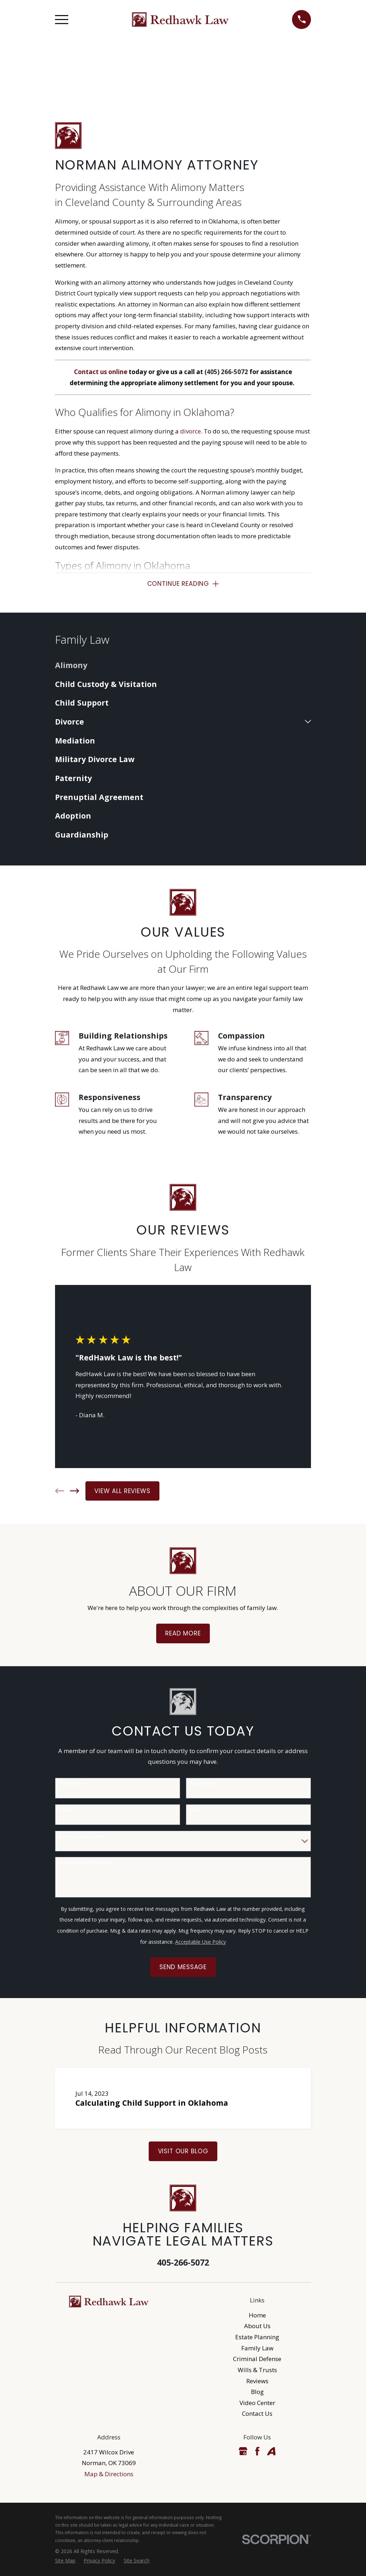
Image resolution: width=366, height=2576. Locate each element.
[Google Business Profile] (243, 2451)
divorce (190, 431)
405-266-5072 (183, 2262)
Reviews (257, 2381)
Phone (65, 1810)
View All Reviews (122, 1491)
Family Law (257, 2348)
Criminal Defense (257, 2359)
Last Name (202, 1784)
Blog (257, 2392)
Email (195, 1810)
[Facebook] (257, 2451)
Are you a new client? (82, 1837)
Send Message (183, 1967)
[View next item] (74, 1491)
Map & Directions (108, 2474)
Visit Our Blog (183, 2151)
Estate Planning (257, 2337)
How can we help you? (84, 1863)
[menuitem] (183, 665)
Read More (183, 1633)
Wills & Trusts (257, 2370)
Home (257, 2315)
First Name (71, 1784)
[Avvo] (271, 2451)
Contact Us (257, 2414)
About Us (257, 2326)
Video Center (257, 2403)
